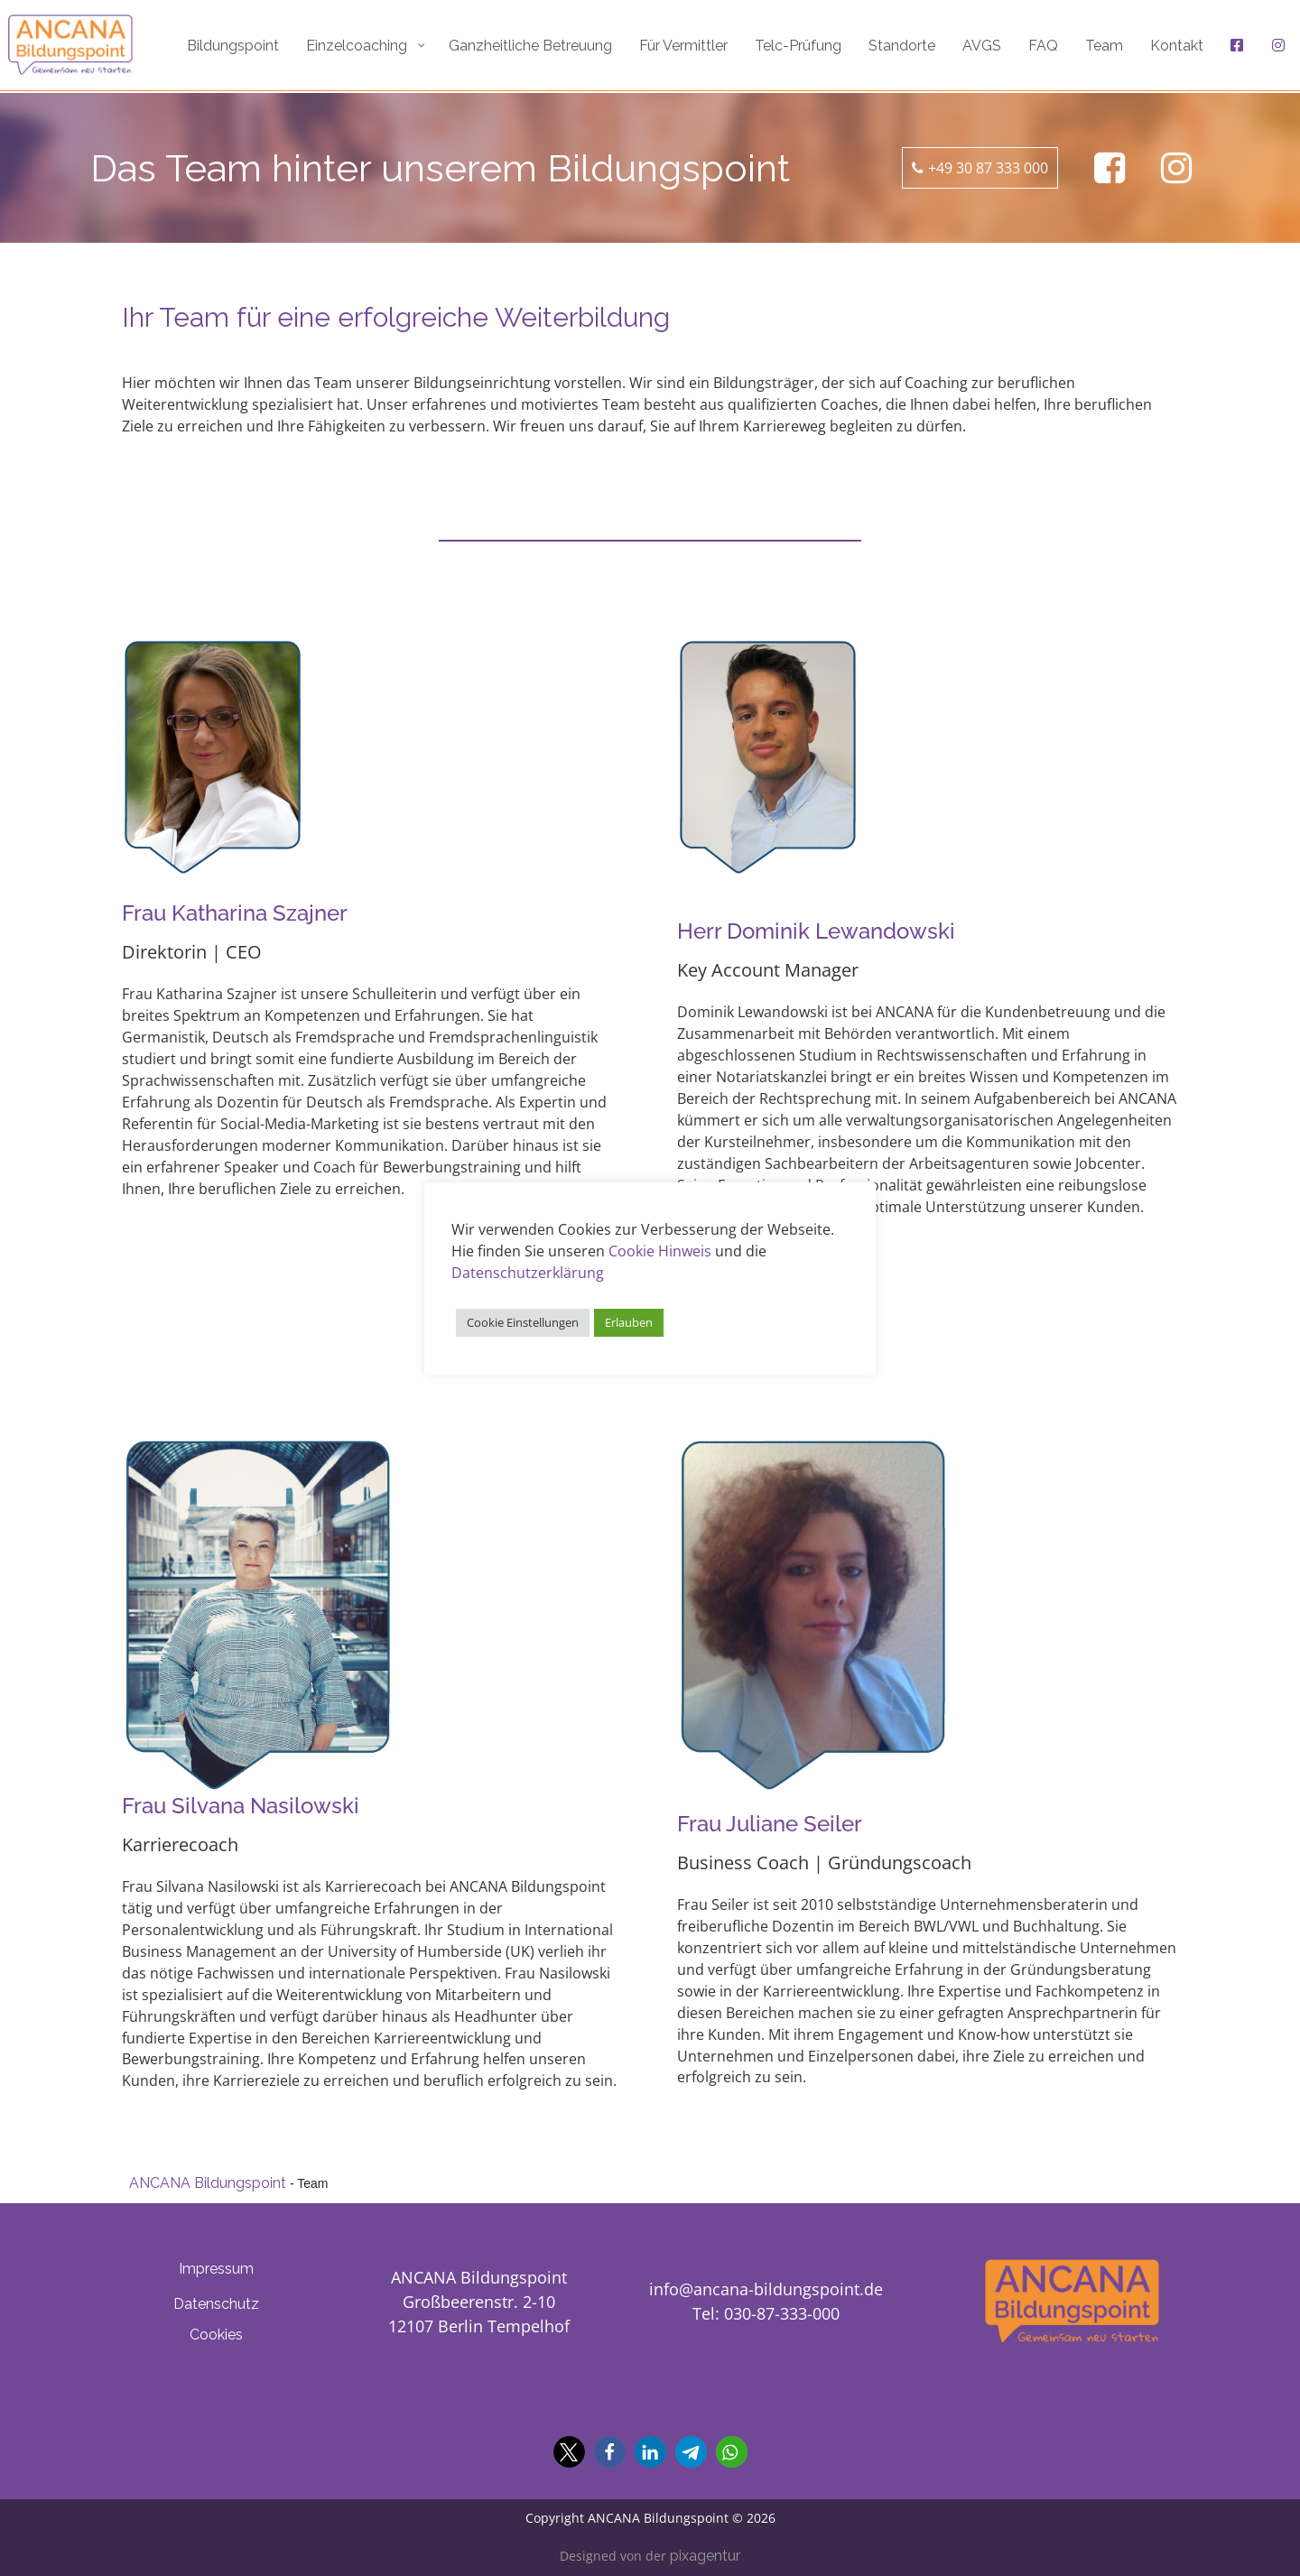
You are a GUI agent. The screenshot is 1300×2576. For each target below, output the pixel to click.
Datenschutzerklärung (527, 1273)
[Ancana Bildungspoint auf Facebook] (1109, 168)
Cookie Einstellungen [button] (523, 1322)
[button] (569, 2452)
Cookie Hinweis (659, 1251)
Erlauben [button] (629, 1322)
